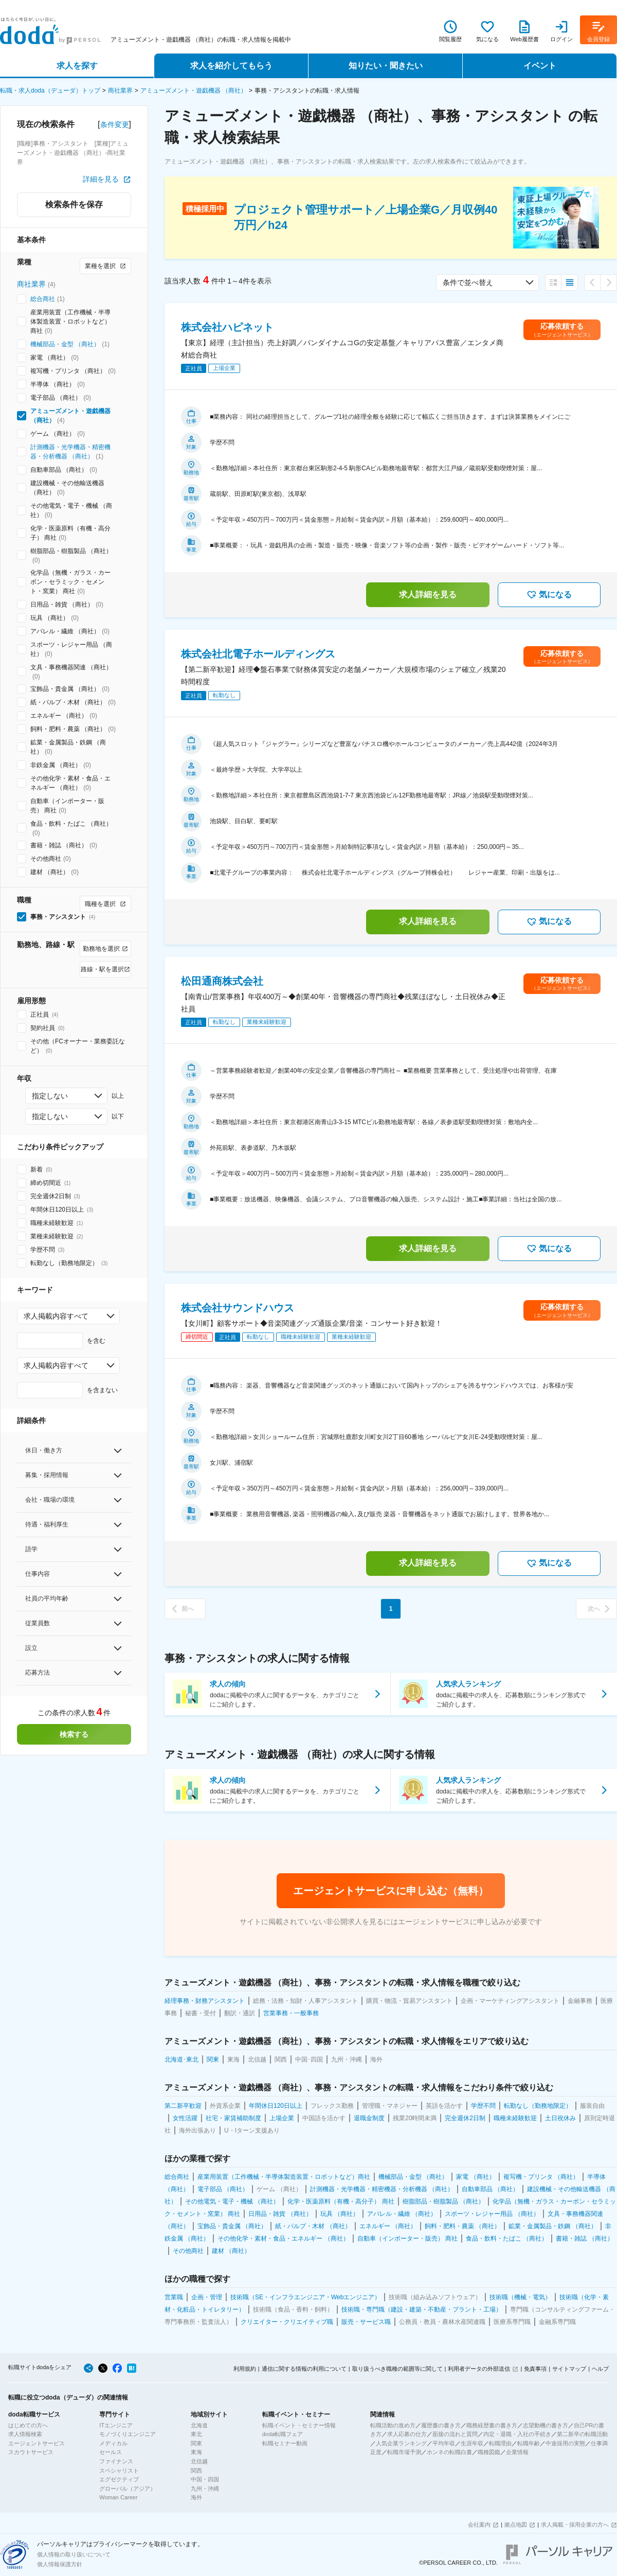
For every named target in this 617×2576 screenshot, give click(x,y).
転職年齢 (528, 2443)
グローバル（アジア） (127, 2488)
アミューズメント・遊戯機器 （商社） (193, 90)
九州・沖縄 (205, 2488)
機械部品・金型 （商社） (65, 344)
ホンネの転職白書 (449, 2452)
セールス (110, 2452)
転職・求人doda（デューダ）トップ (50, 90)
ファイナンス (116, 2461)
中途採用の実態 (565, 2443)
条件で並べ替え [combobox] (468, 282)
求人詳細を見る (428, 594)
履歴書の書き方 (441, 2425)
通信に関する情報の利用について (304, 2369)
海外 (196, 2497)
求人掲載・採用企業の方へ (575, 2524)
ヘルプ (600, 2369)
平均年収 (443, 2443)
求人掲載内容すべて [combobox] (56, 1316)
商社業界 (120, 90)
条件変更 (114, 124)
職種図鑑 (489, 2452)
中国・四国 (205, 2479)
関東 (196, 2443)
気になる (549, 595)
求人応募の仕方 (407, 2434)
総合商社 (42, 299)
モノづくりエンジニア (127, 2434)
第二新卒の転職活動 (582, 2434)
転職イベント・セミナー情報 (299, 2425)
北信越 (199, 2461)
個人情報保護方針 (59, 2564)
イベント (539, 65)
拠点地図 (515, 2524)
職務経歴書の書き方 (491, 2425)
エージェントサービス (36, 2443)
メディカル (113, 2443)
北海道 (199, 2425)
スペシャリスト (119, 2470)
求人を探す (77, 65)
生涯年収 (472, 2443)
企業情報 (517, 2452)
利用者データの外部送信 (479, 2369)
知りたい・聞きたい (386, 65)
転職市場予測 (404, 2452)
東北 (196, 2434)
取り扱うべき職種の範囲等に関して (397, 2369)
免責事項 (535, 2369)
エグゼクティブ (119, 2479)
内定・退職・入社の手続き (517, 2434)
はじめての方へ (28, 2425)
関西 (196, 2470)
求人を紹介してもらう (231, 65)
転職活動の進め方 (392, 2425)
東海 (196, 2452)
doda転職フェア (282, 2434)
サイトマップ (569, 2369)
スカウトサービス (30, 2452)
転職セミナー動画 (284, 2443)
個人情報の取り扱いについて (74, 2554)
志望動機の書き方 (545, 2425)
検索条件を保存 (74, 204)
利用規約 (244, 2369)
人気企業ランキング (401, 2443)
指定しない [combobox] (50, 1096)
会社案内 (479, 2524)
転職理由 (500, 2443)
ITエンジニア (116, 2425)
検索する (74, 1734)
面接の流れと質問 (455, 2434)
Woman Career (118, 2497)
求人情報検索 (25, 2434)
